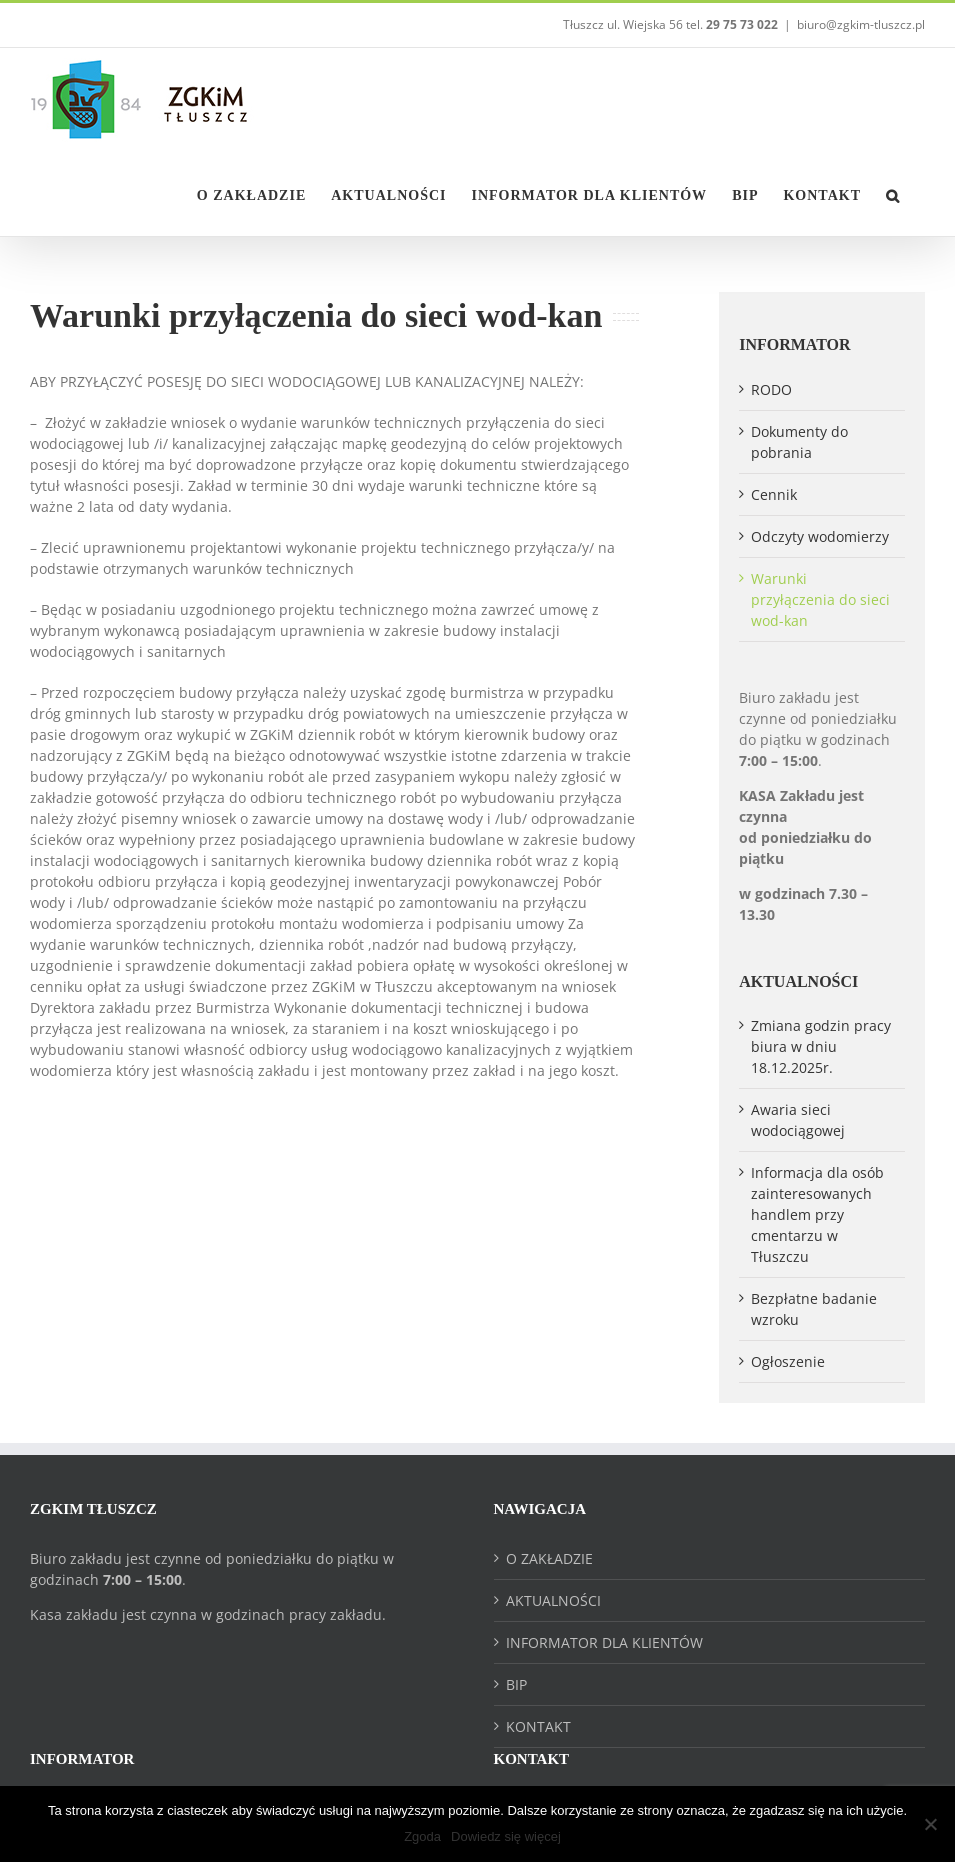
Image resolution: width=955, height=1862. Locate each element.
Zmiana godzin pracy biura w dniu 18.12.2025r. (821, 1046)
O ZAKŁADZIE (549, 1558)
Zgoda (422, 1836)
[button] (893, 194)
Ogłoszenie (788, 1361)
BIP (516, 1684)
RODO (771, 389)
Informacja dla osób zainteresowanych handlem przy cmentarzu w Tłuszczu (817, 1214)
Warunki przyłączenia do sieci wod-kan (820, 599)
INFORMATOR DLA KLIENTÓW (604, 1642)
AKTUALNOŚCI (553, 1600)
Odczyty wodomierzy (820, 536)
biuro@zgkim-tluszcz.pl (861, 24)
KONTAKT (538, 1726)
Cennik (774, 494)
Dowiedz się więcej (506, 1836)
